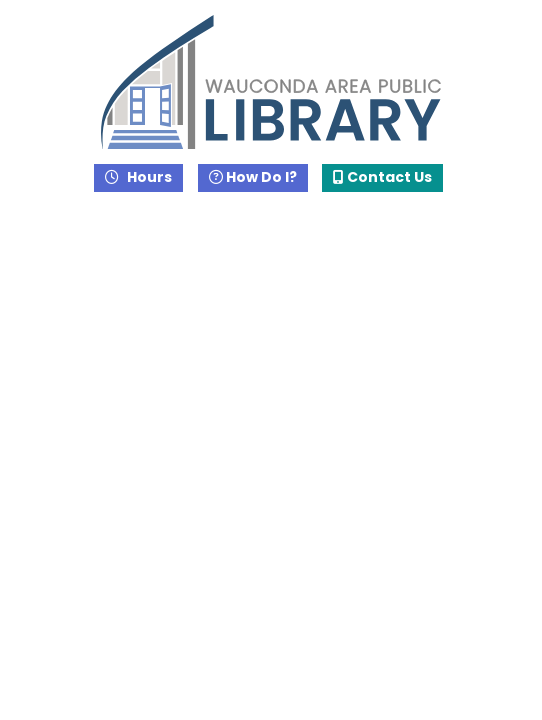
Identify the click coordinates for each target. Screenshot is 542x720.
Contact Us (382, 177)
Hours (148, 177)
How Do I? (253, 177)
